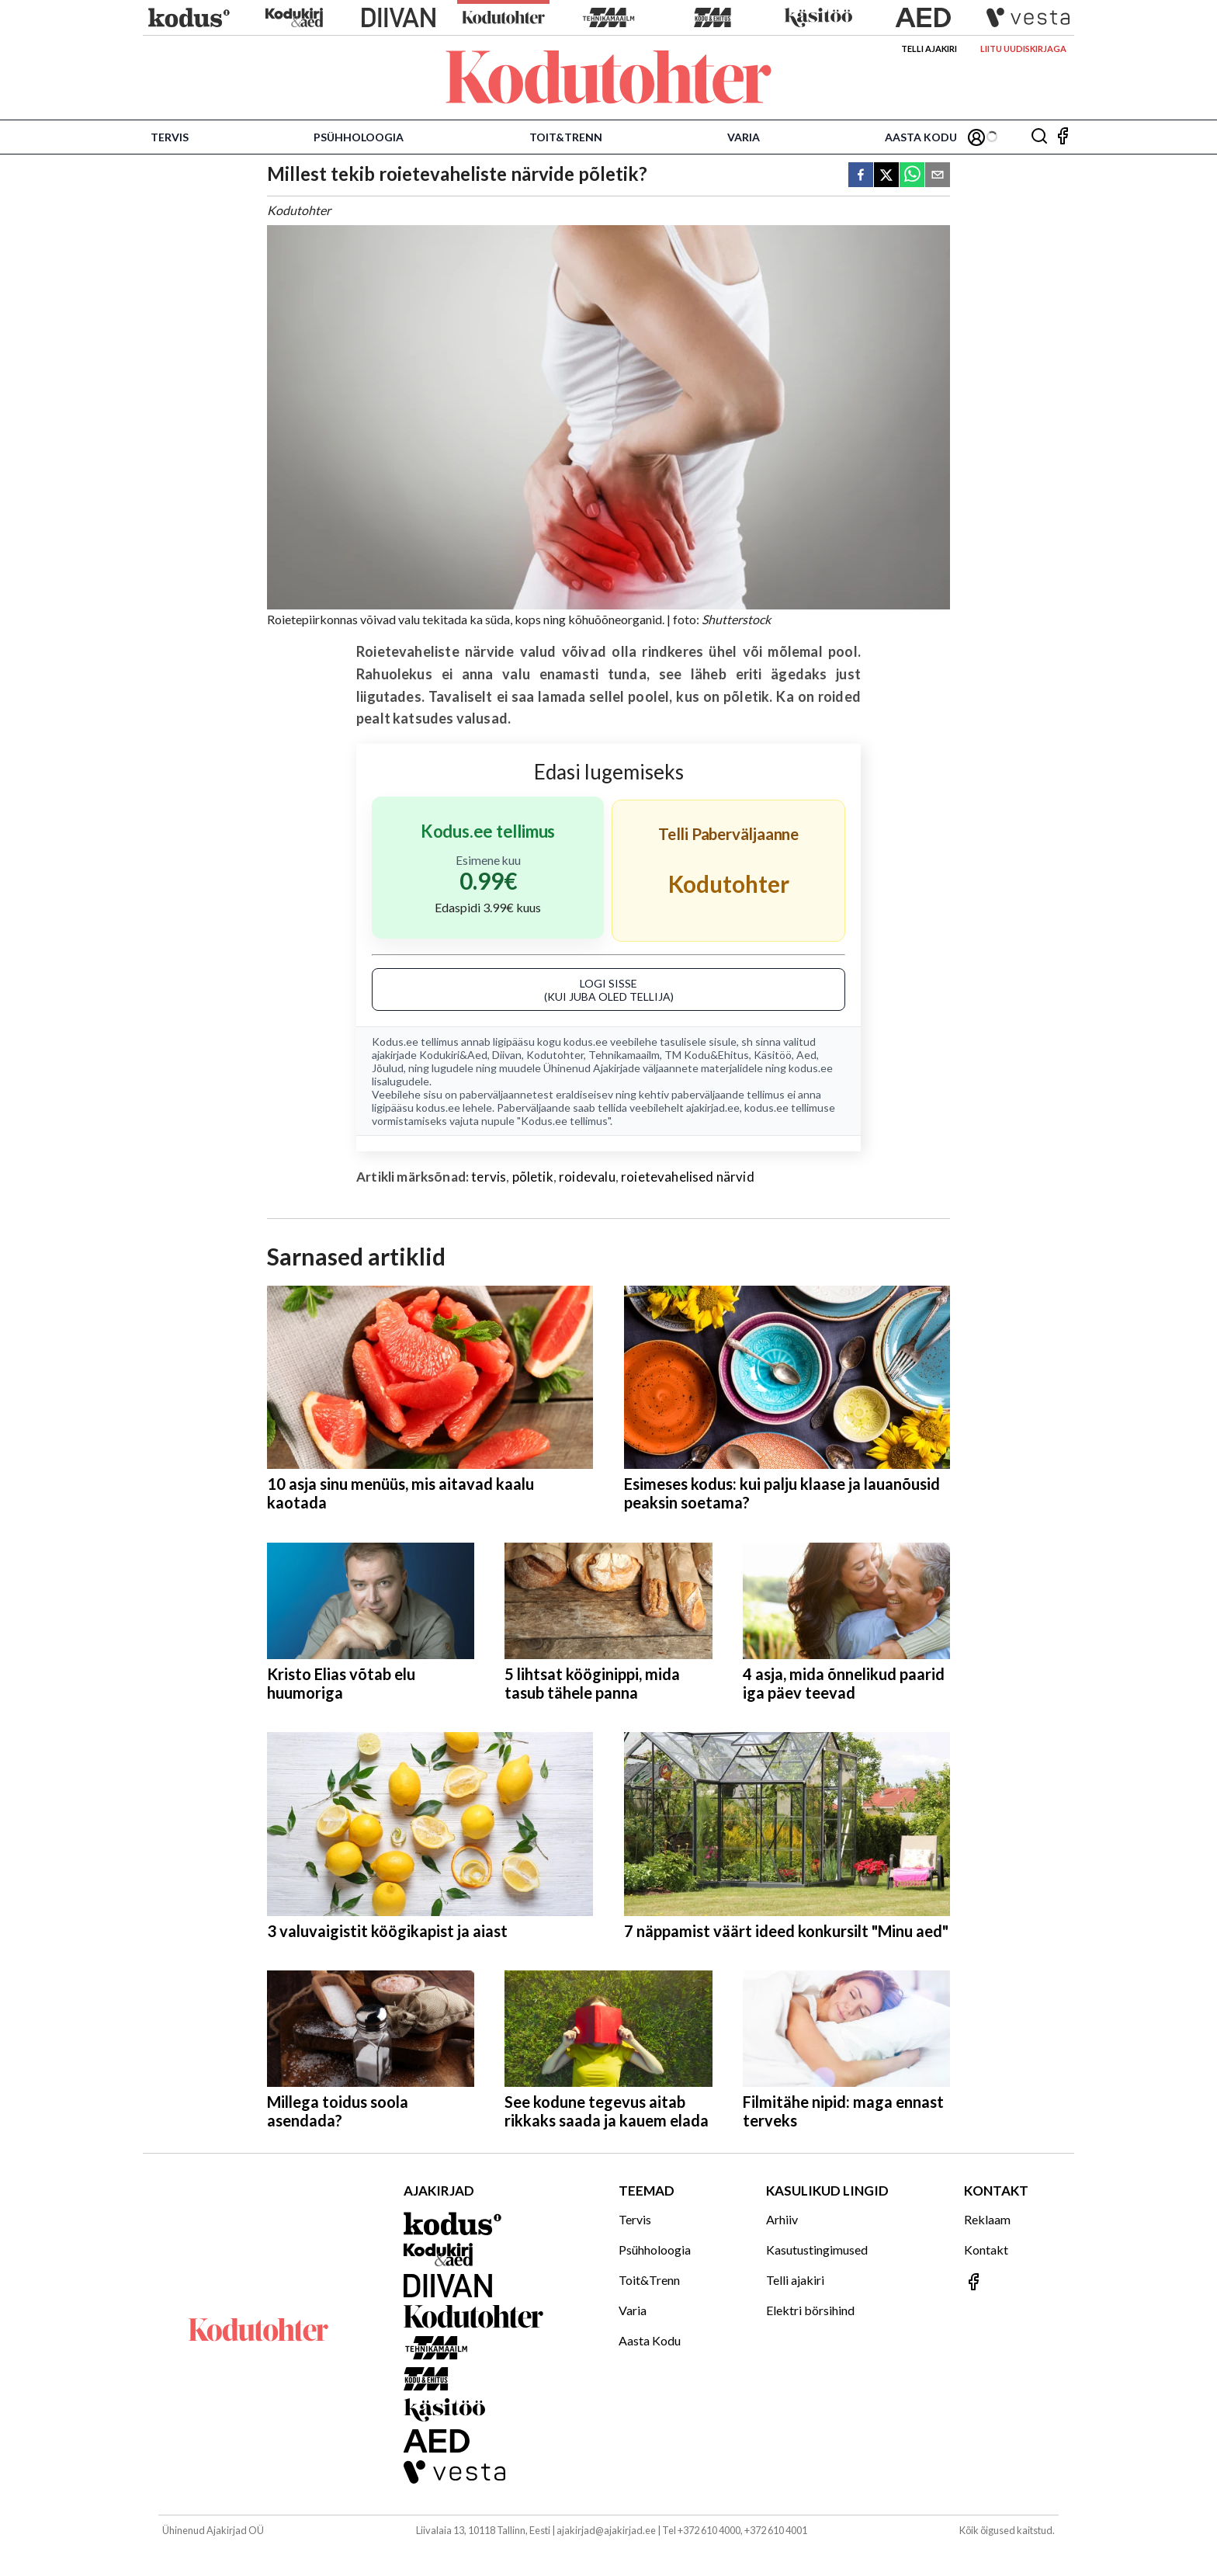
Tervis (170, 137)
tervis (488, 1176)
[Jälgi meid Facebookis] (1062, 137)
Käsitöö (773, 1054)
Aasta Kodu (921, 137)
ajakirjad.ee (713, 1107)
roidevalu (587, 1176)
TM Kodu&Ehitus (706, 1054)
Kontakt (986, 2249)
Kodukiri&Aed (453, 1054)
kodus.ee (585, 1041)
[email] (937, 175)
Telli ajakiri (929, 48)
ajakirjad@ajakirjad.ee (606, 2530)
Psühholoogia (359, 137)
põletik (532, 1176)
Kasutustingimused (817, 2249)
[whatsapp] (912, 175)
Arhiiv (782, 2219)
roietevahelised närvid (687, 1176)
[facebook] (860, 175)
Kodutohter (555, 1054)
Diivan (507, 1054)
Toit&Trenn (565, 137)
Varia (743, 137)
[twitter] (886, 175)
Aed (806, 1054)
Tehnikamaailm (624, 1054)
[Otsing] (1039, 137)
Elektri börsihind (810, 2310)
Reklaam (987, 2219)
